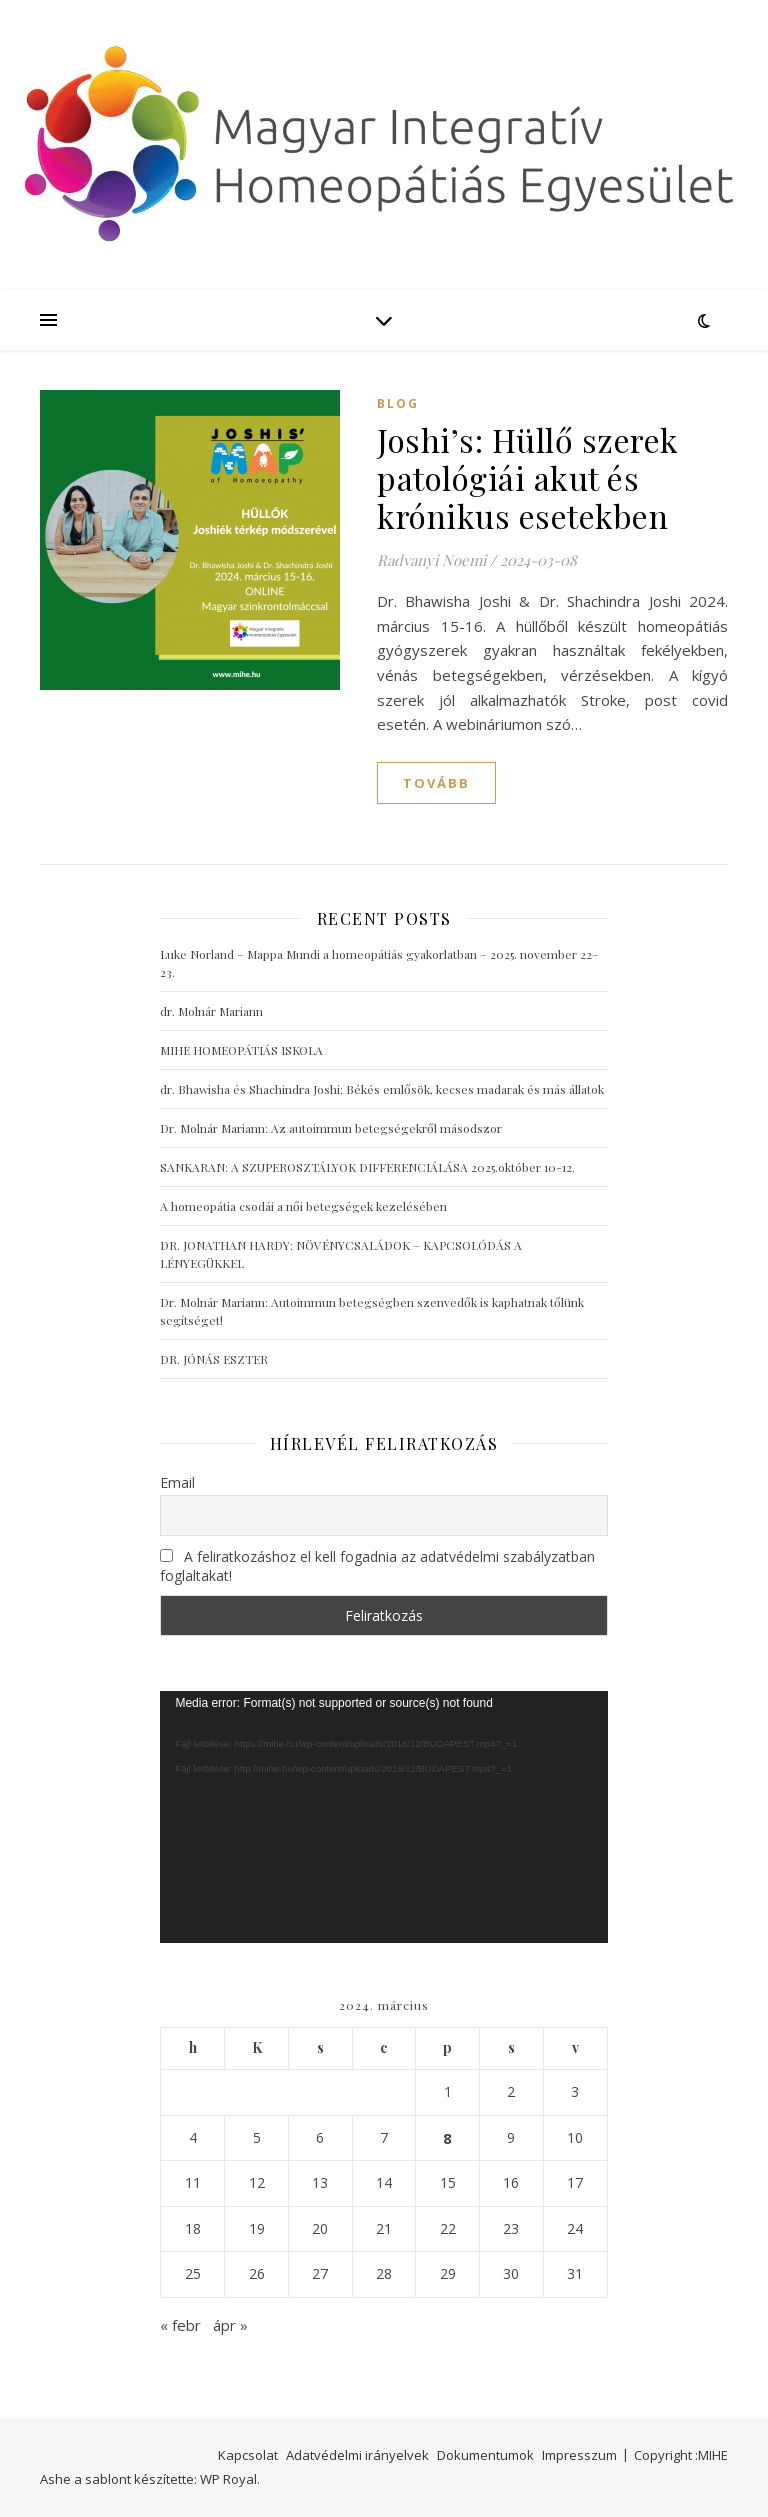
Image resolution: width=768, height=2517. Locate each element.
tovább (436, 783)
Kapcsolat (248, 2455)
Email (177, 1482)
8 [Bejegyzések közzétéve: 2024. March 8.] (447, 2138)
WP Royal (228, 2479)
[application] (383, 1817)
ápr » (230, 2325)
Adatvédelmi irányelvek (357, 2455)
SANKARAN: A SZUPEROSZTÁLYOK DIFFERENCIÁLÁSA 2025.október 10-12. (367, 1167)
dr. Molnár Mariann (211, 1011)
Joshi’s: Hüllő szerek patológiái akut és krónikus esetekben (528, 477)
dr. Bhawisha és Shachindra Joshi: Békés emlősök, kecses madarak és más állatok (382, 1089)
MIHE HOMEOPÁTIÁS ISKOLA (241, 1050)
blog (398, 403)
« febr (180, 2325)
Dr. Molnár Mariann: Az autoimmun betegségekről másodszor (331, 1128)
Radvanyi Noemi (431, 560)
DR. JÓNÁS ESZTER (214, 1359)
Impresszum (579, 2455)
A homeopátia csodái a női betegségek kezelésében (303, 1206)
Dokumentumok (485, 2455)
